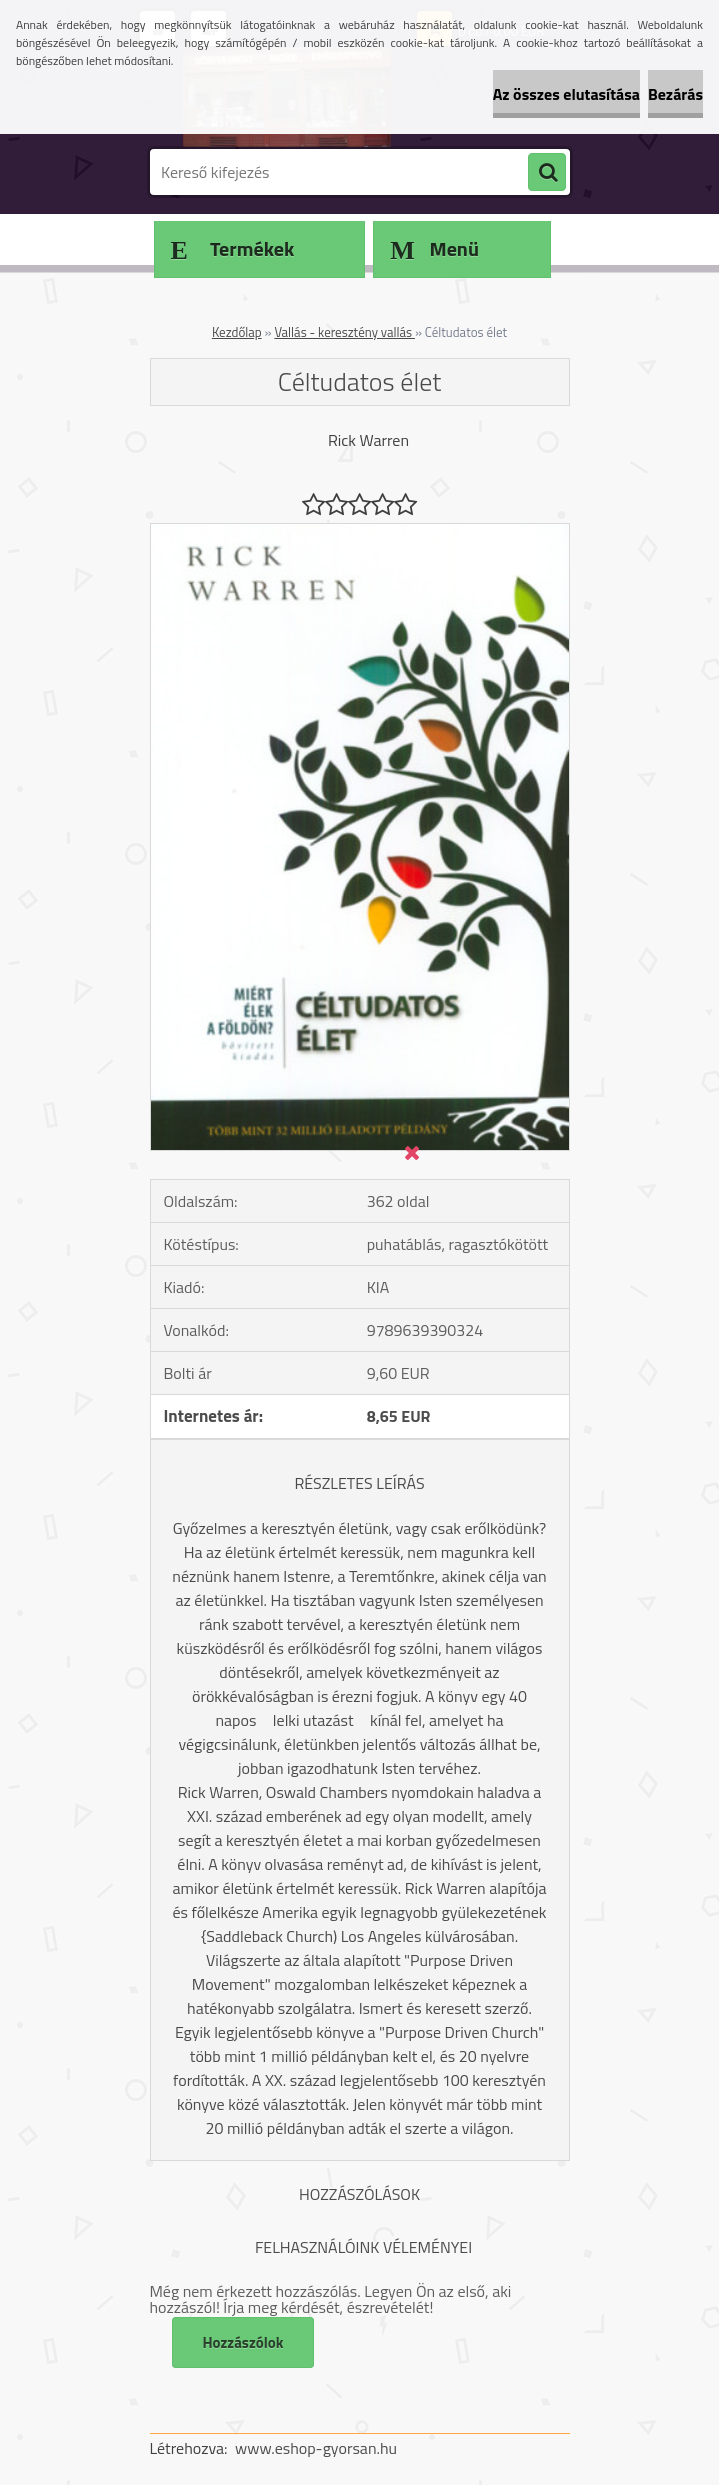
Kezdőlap (237, 332)
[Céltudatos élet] (360, 532)
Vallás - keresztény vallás (344, 332)
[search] (547, 173)
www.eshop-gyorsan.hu (316, 2448)
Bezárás (675, 94)
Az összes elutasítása (566, 94)
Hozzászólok (243, 2342)
